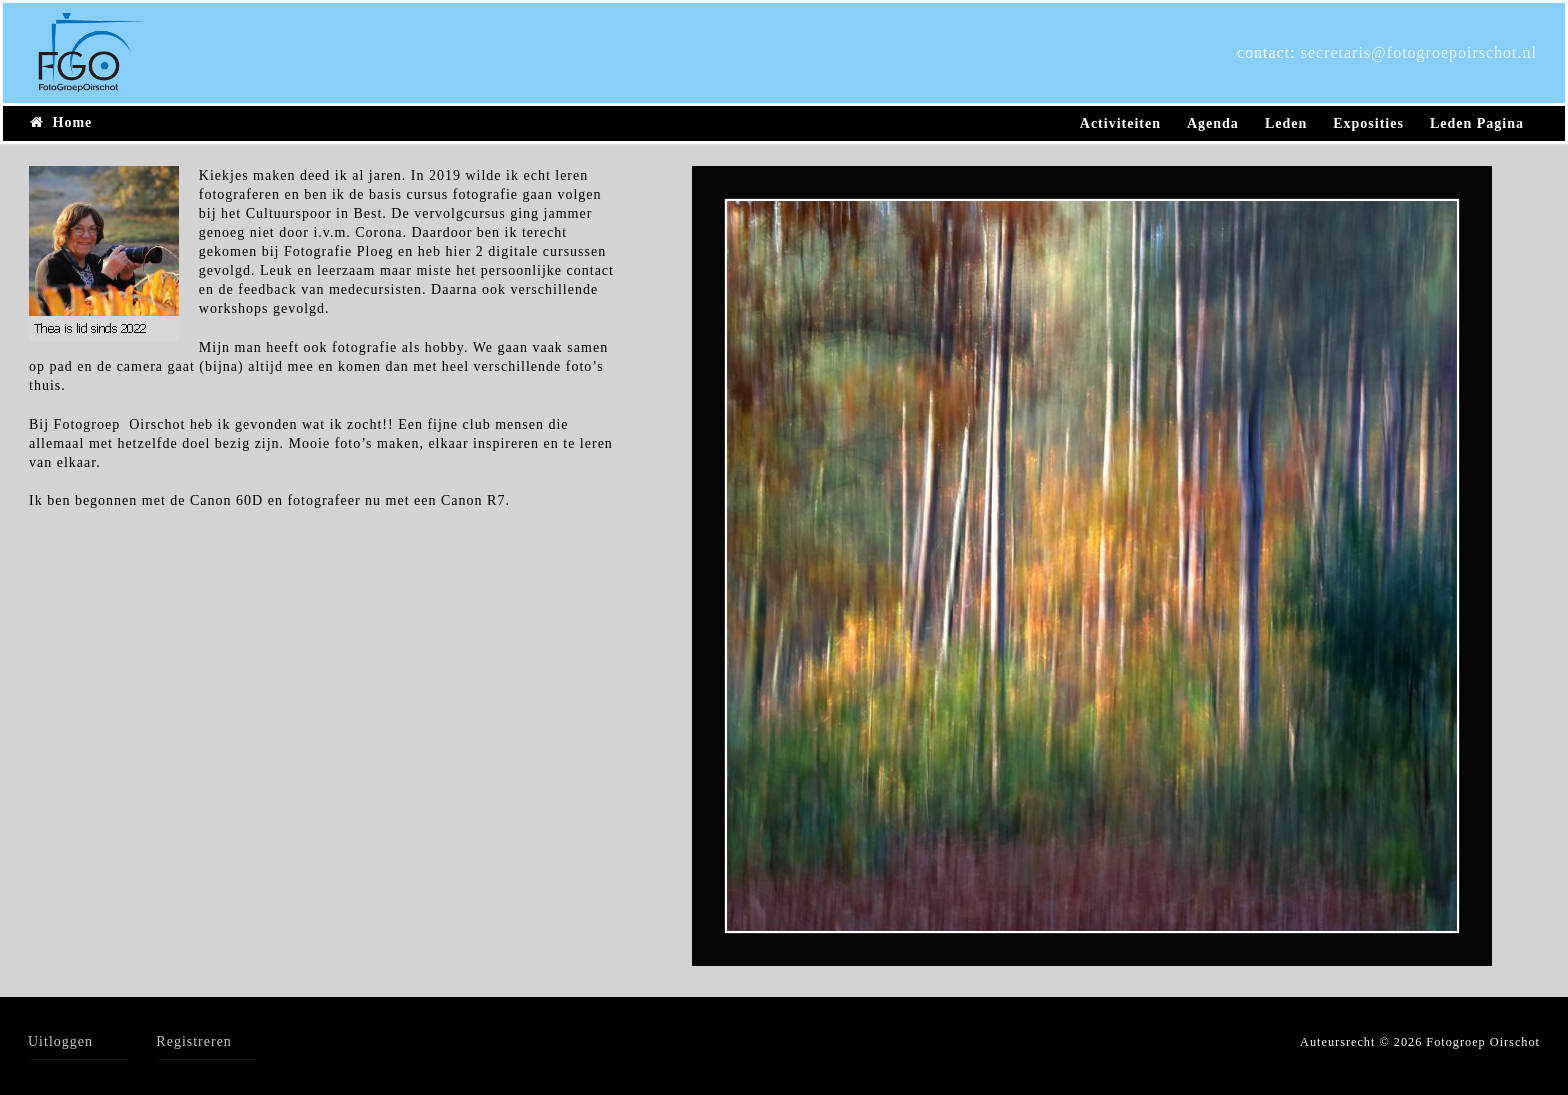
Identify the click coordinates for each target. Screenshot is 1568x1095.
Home (61, 122)
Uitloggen (60, 1041)
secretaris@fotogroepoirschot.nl (1419, 52)
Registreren (194, 1041)
